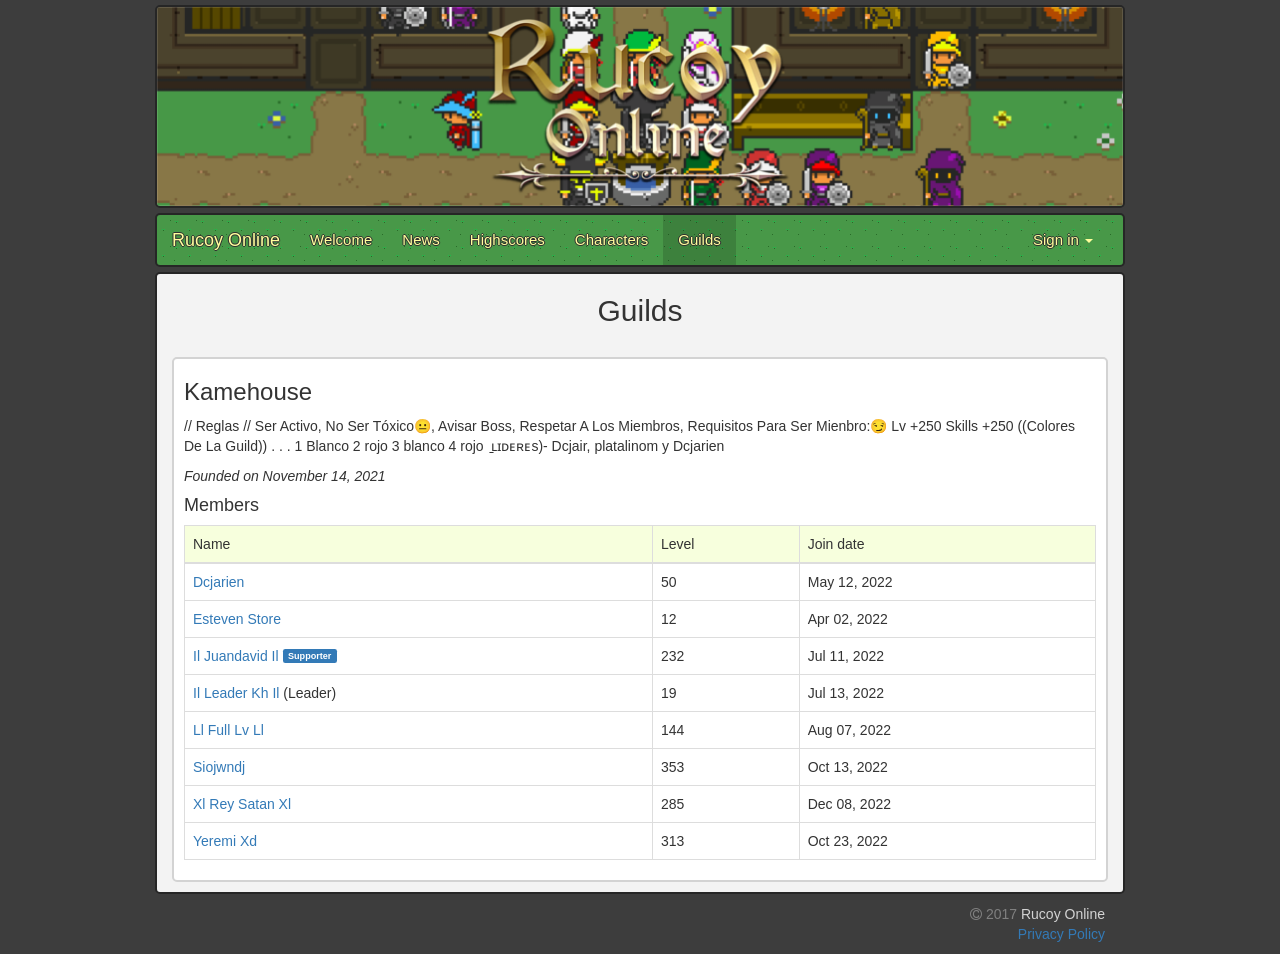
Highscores (507, 239)
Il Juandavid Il (236, 656)
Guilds (699, 239)
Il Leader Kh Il (236, 693)
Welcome (341, 239)
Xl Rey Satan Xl (242, 804)
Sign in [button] (1063, 239)
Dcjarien (218, 582)
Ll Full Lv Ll (228, 730)
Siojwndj (219, 767)
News (421, 239)
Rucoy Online (226, 240)
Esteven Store (237, 619)
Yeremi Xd (225, 841)
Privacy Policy (1061, 934)
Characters (611, 239)
